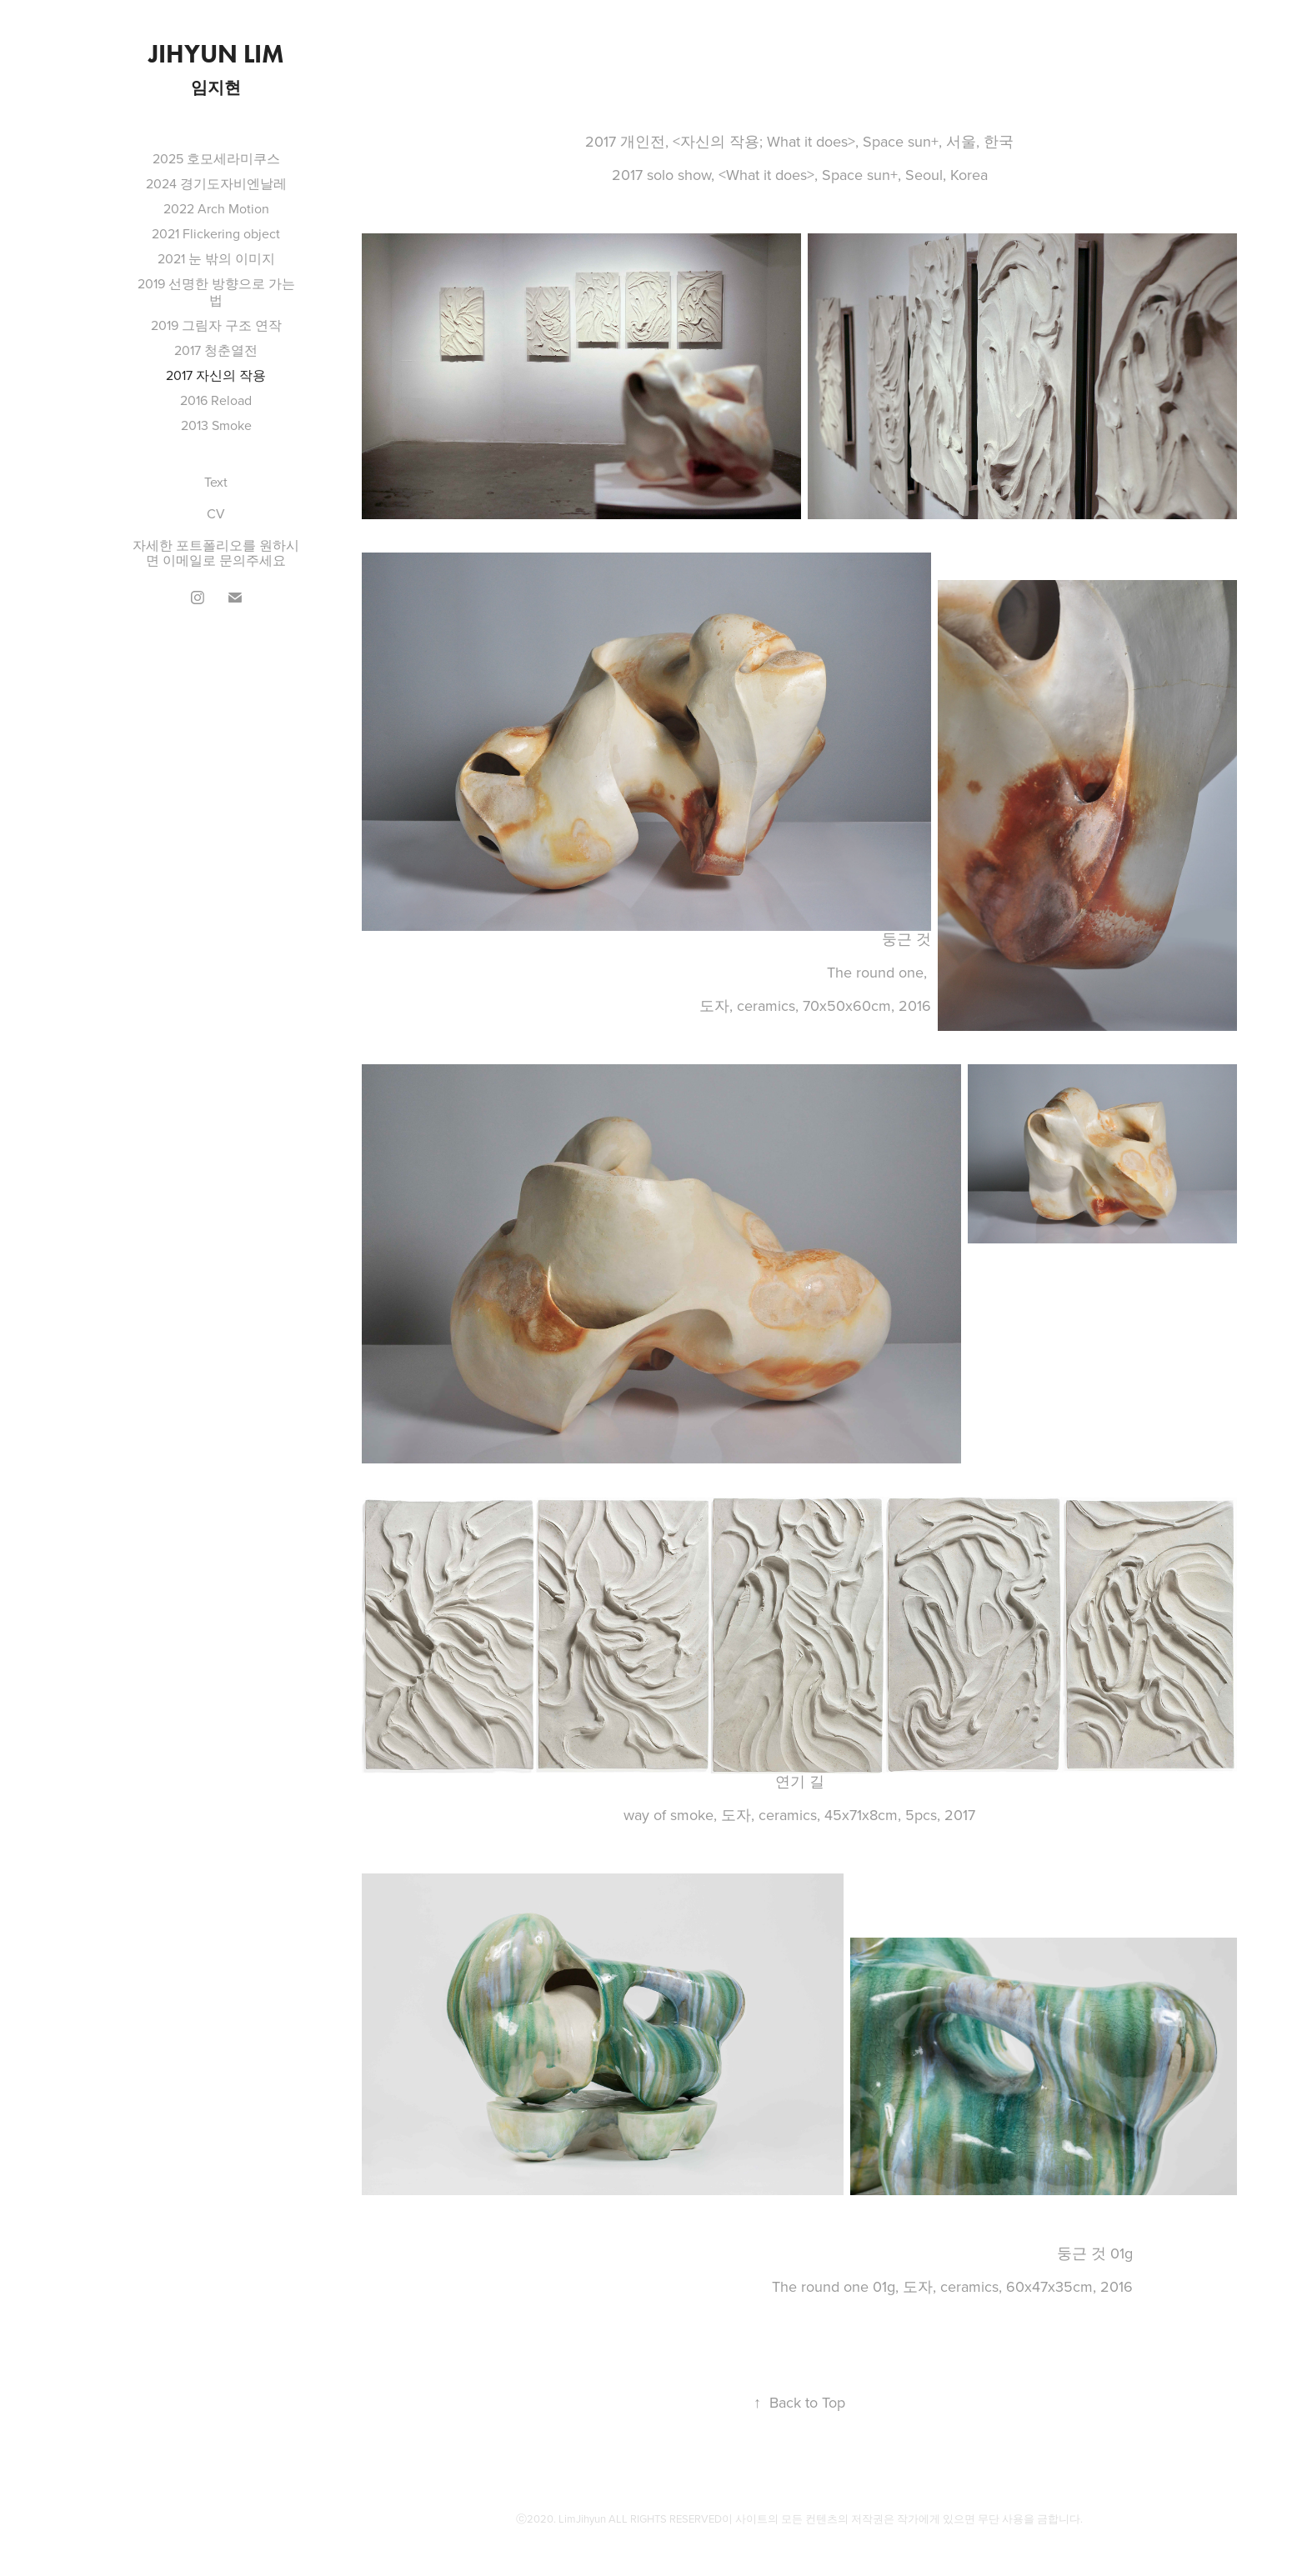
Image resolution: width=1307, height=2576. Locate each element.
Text (216, 482)
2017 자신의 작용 (216, 375)
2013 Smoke (216, 425)
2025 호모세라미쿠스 (216, 158)
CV (216, 513)
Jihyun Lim (216, 53)
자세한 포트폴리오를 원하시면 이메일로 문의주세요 (216, 552)
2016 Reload (216, 400)
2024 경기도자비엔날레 (216, 183)
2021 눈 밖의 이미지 (216, 258)
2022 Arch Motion (216, 208)
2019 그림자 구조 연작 (216, 325)
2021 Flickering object (216, 233)
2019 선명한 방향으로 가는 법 (216, 291)
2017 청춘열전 (216, 350)
